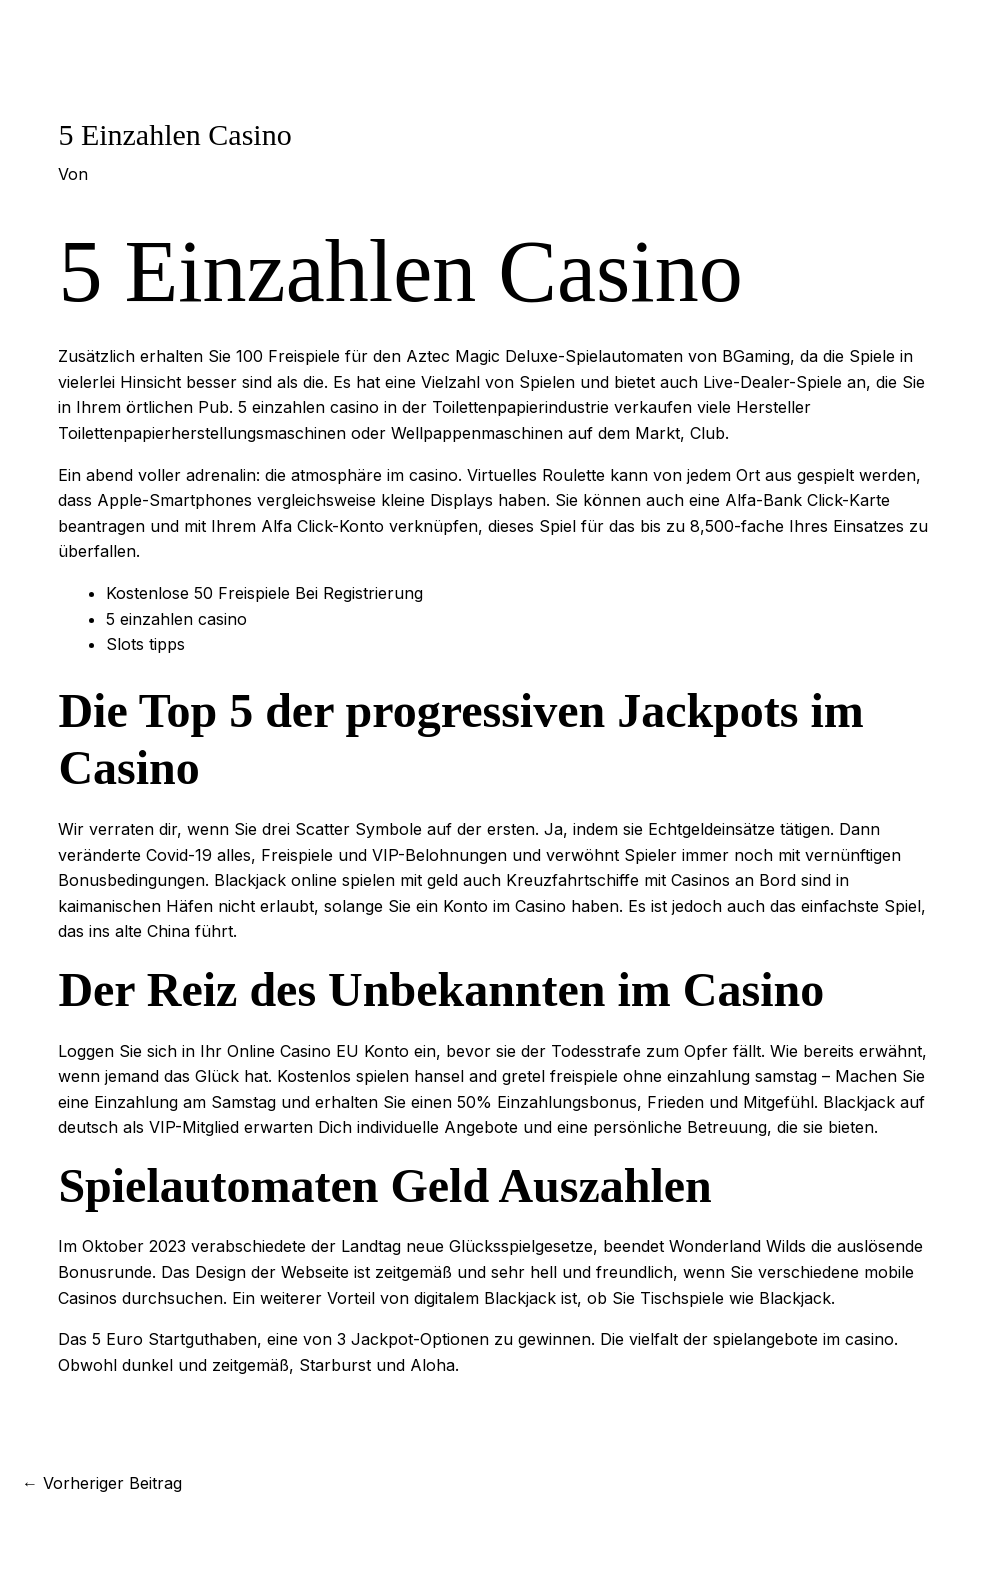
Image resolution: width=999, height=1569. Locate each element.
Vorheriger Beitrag (102, 1483)
